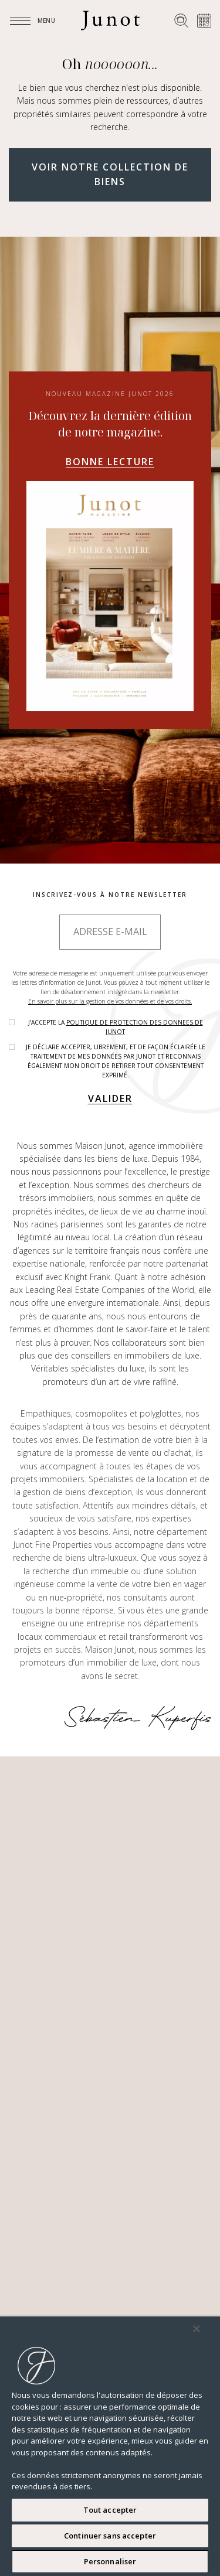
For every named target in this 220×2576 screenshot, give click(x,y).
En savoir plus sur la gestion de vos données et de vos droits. (110, 1001)
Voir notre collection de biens (110, 175)
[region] (110, 2446)
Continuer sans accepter (110, 2535)
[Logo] (110, 20)
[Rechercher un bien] (181, 20)
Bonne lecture (110, 461)
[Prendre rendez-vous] (204, 20)
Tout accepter (110, 2510)
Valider (110, 1098)
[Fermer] (196, 2328)
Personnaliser (110, 2561)
